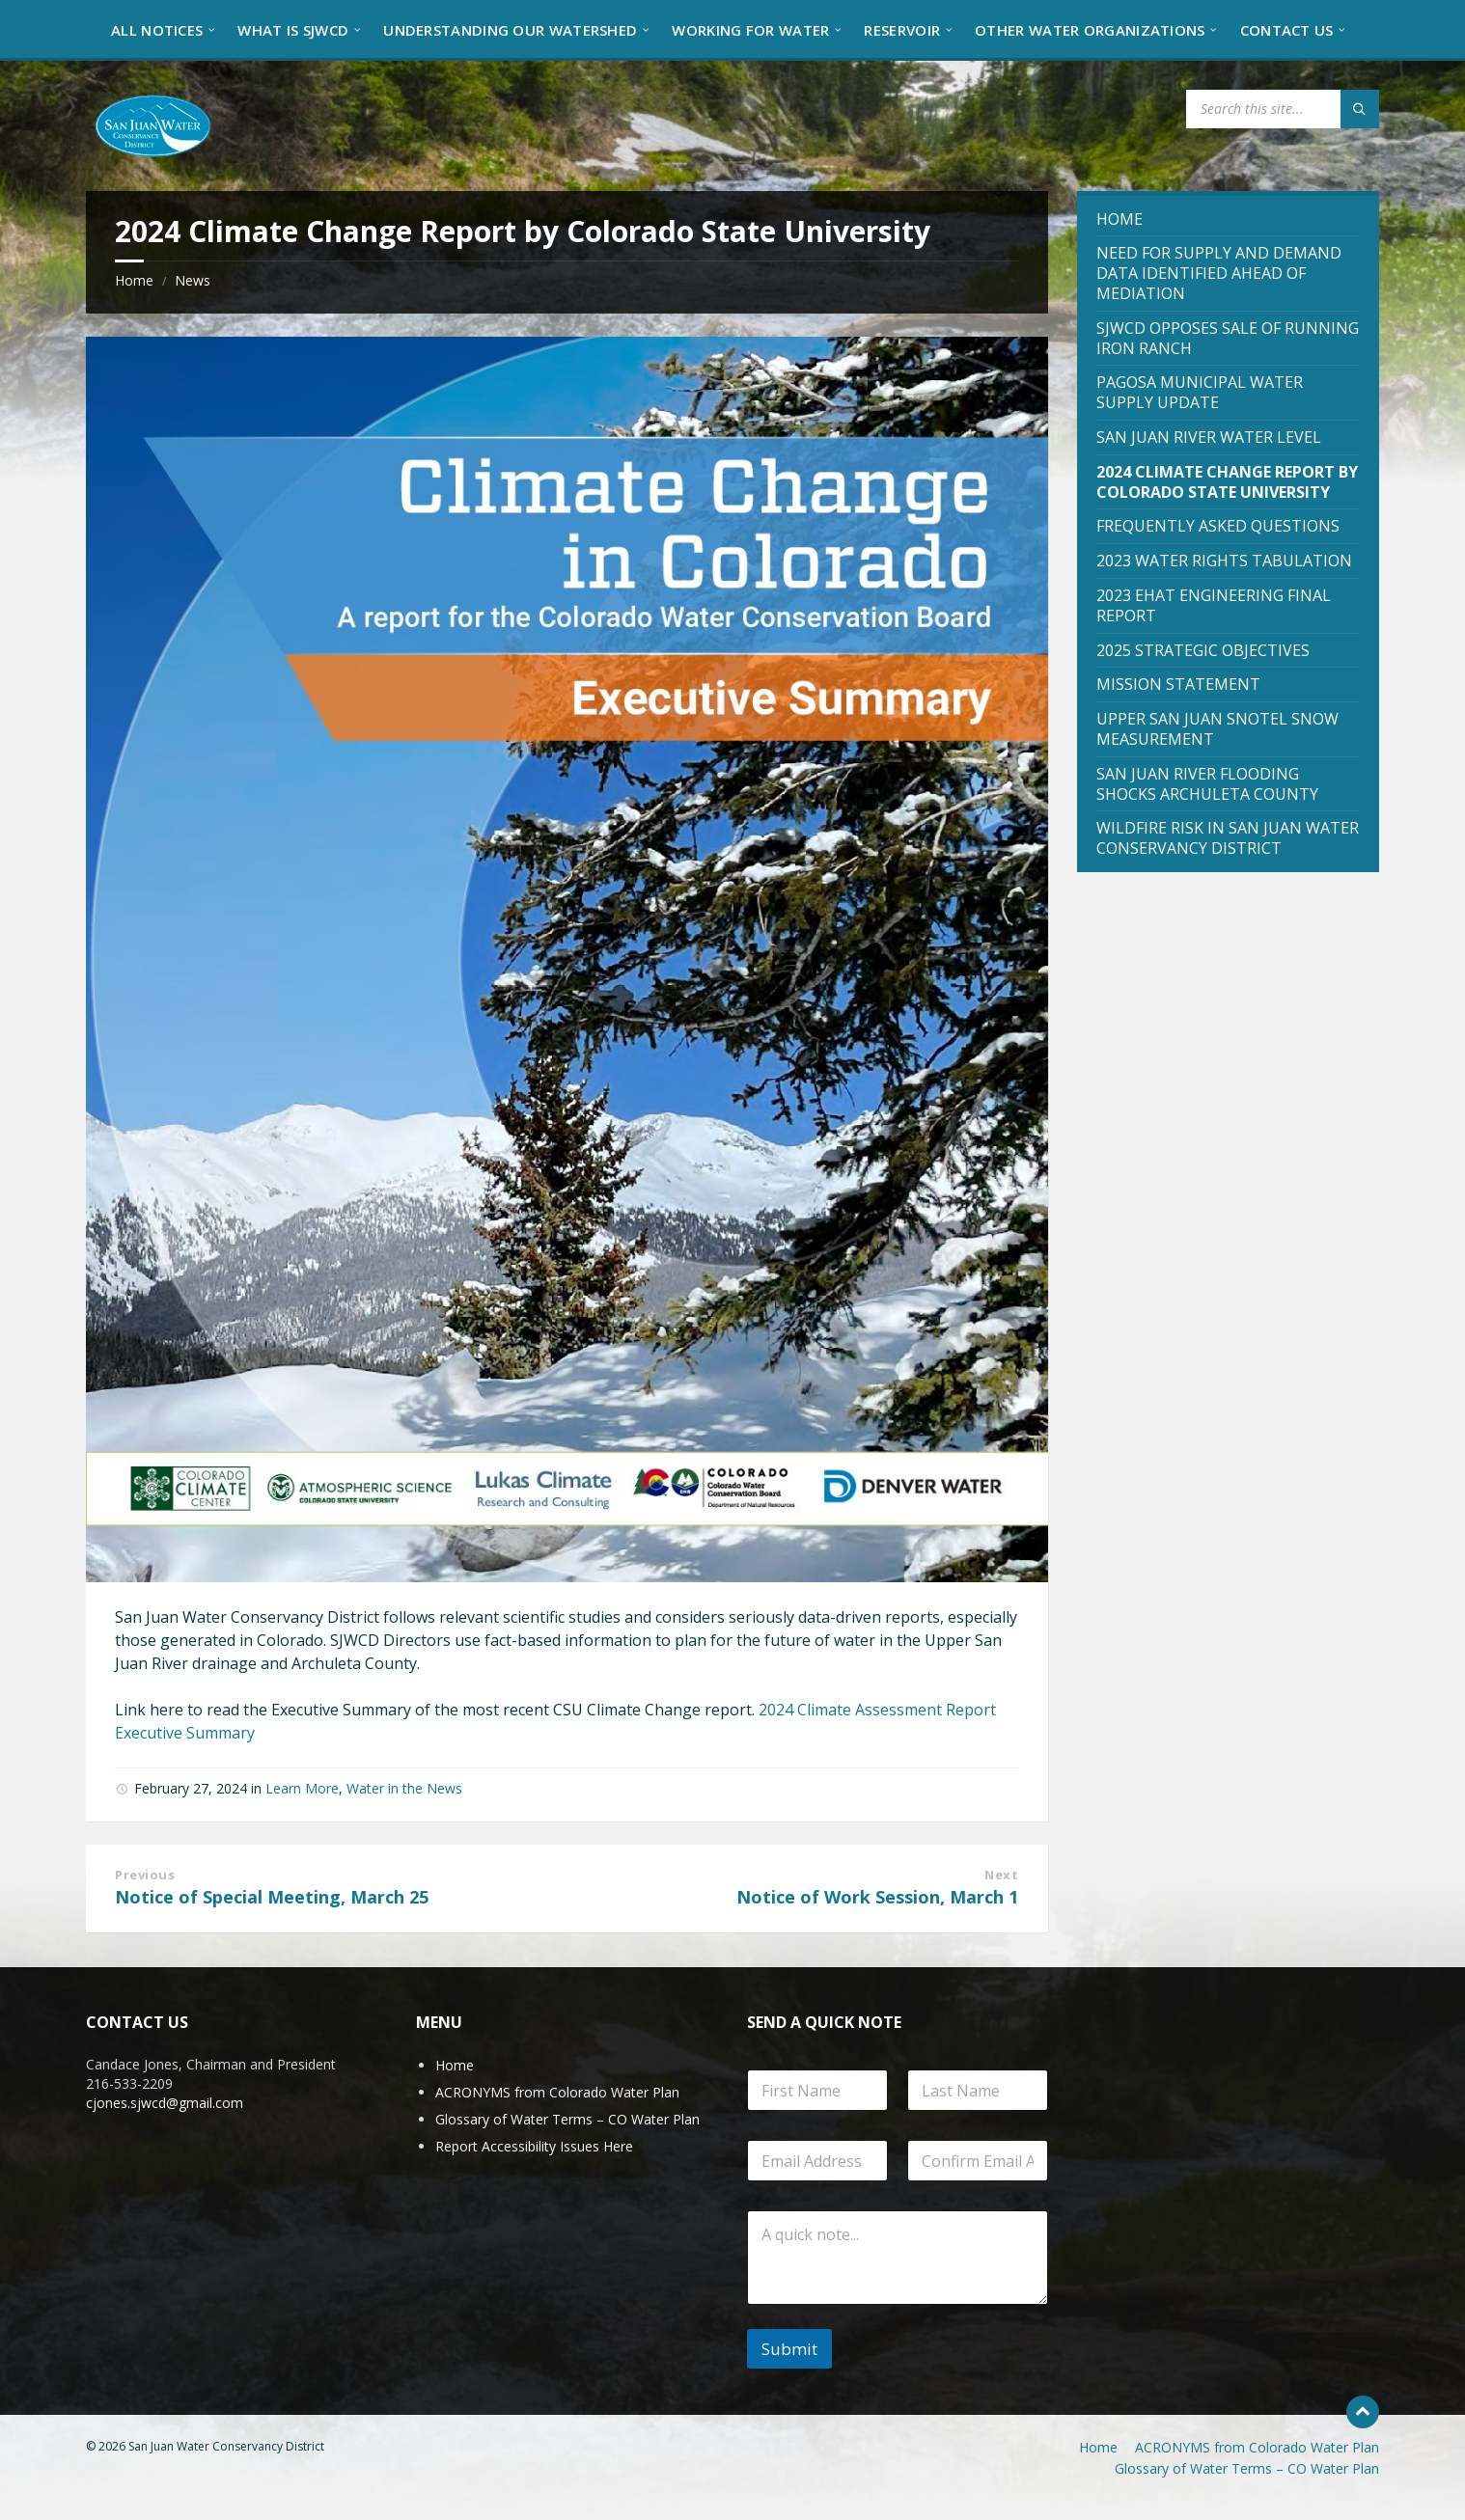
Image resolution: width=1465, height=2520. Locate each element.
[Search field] (1282, 109)
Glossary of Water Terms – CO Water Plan (567, 2119)
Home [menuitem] (1098, 2447)
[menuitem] (157, 29)
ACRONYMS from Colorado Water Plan (557, 2092)
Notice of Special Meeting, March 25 (271, 1896)
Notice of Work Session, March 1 (877, 1896)
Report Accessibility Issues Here (534, 2146)
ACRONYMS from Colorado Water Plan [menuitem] (1257, 2447)
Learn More (302, 1788)
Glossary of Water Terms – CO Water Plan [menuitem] (1247, 2468)
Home (134, 280)
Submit (789, 2349)
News (192, 280)
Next (1001, 1874)
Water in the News (404, 1788)
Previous (145, 1874)
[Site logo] (153, 124)
